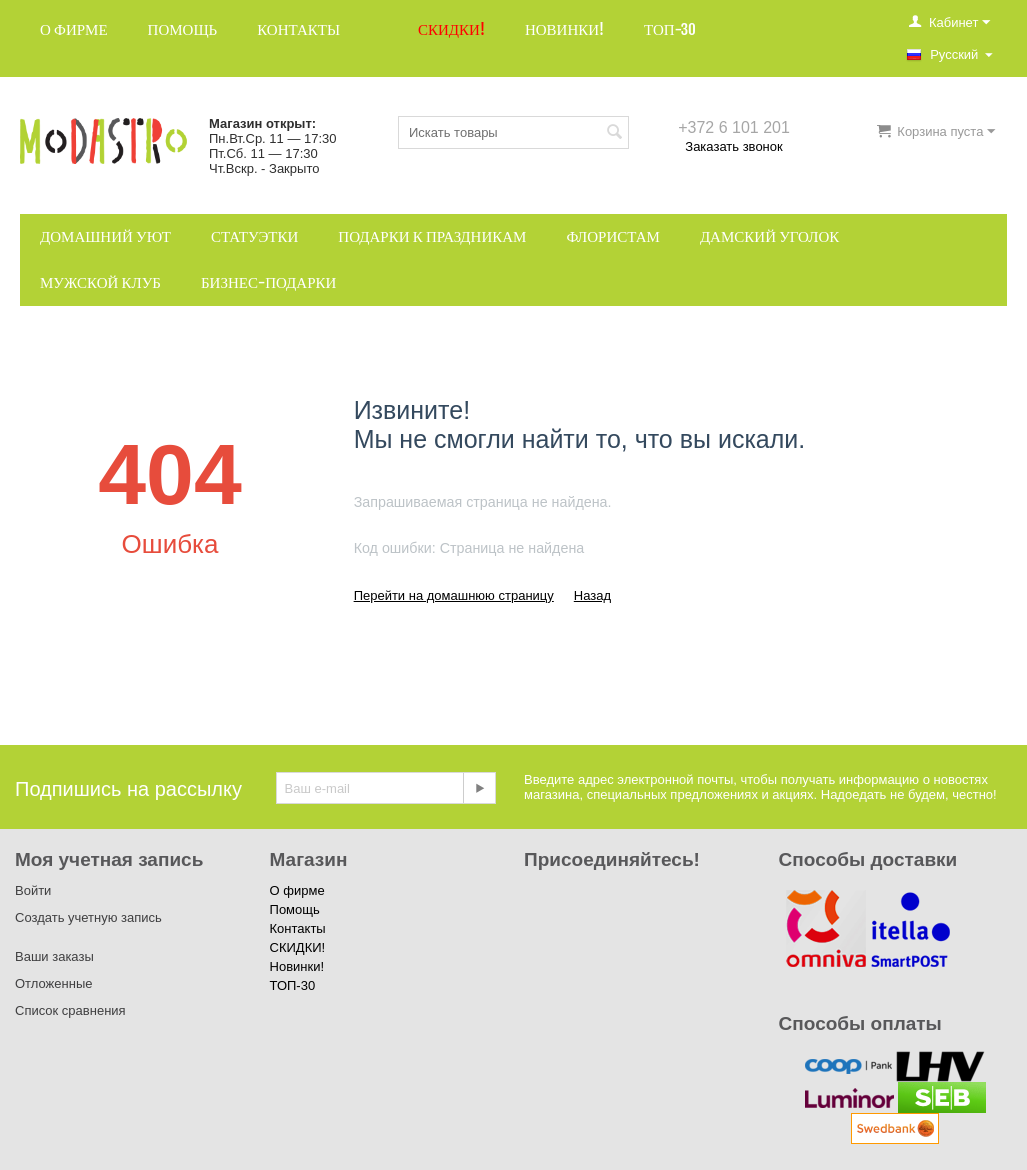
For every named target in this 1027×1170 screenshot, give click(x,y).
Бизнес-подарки (268, 282)
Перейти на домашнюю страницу (454, 595)
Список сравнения (70, 1010)
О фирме (74, 29)
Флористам (613, 236)
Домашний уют (105, 236)
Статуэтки (254, 236)
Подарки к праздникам (432, 236)
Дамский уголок (769, 236)
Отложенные (53, 983)
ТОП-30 (670, 29)
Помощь (183, 29)
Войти (33, 890)
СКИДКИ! (451, 29)
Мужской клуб (100, 282)
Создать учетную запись (88, 917)
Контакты (298, 29)
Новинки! (564, 29)
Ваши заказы (54, 956)
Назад (592, 595)
